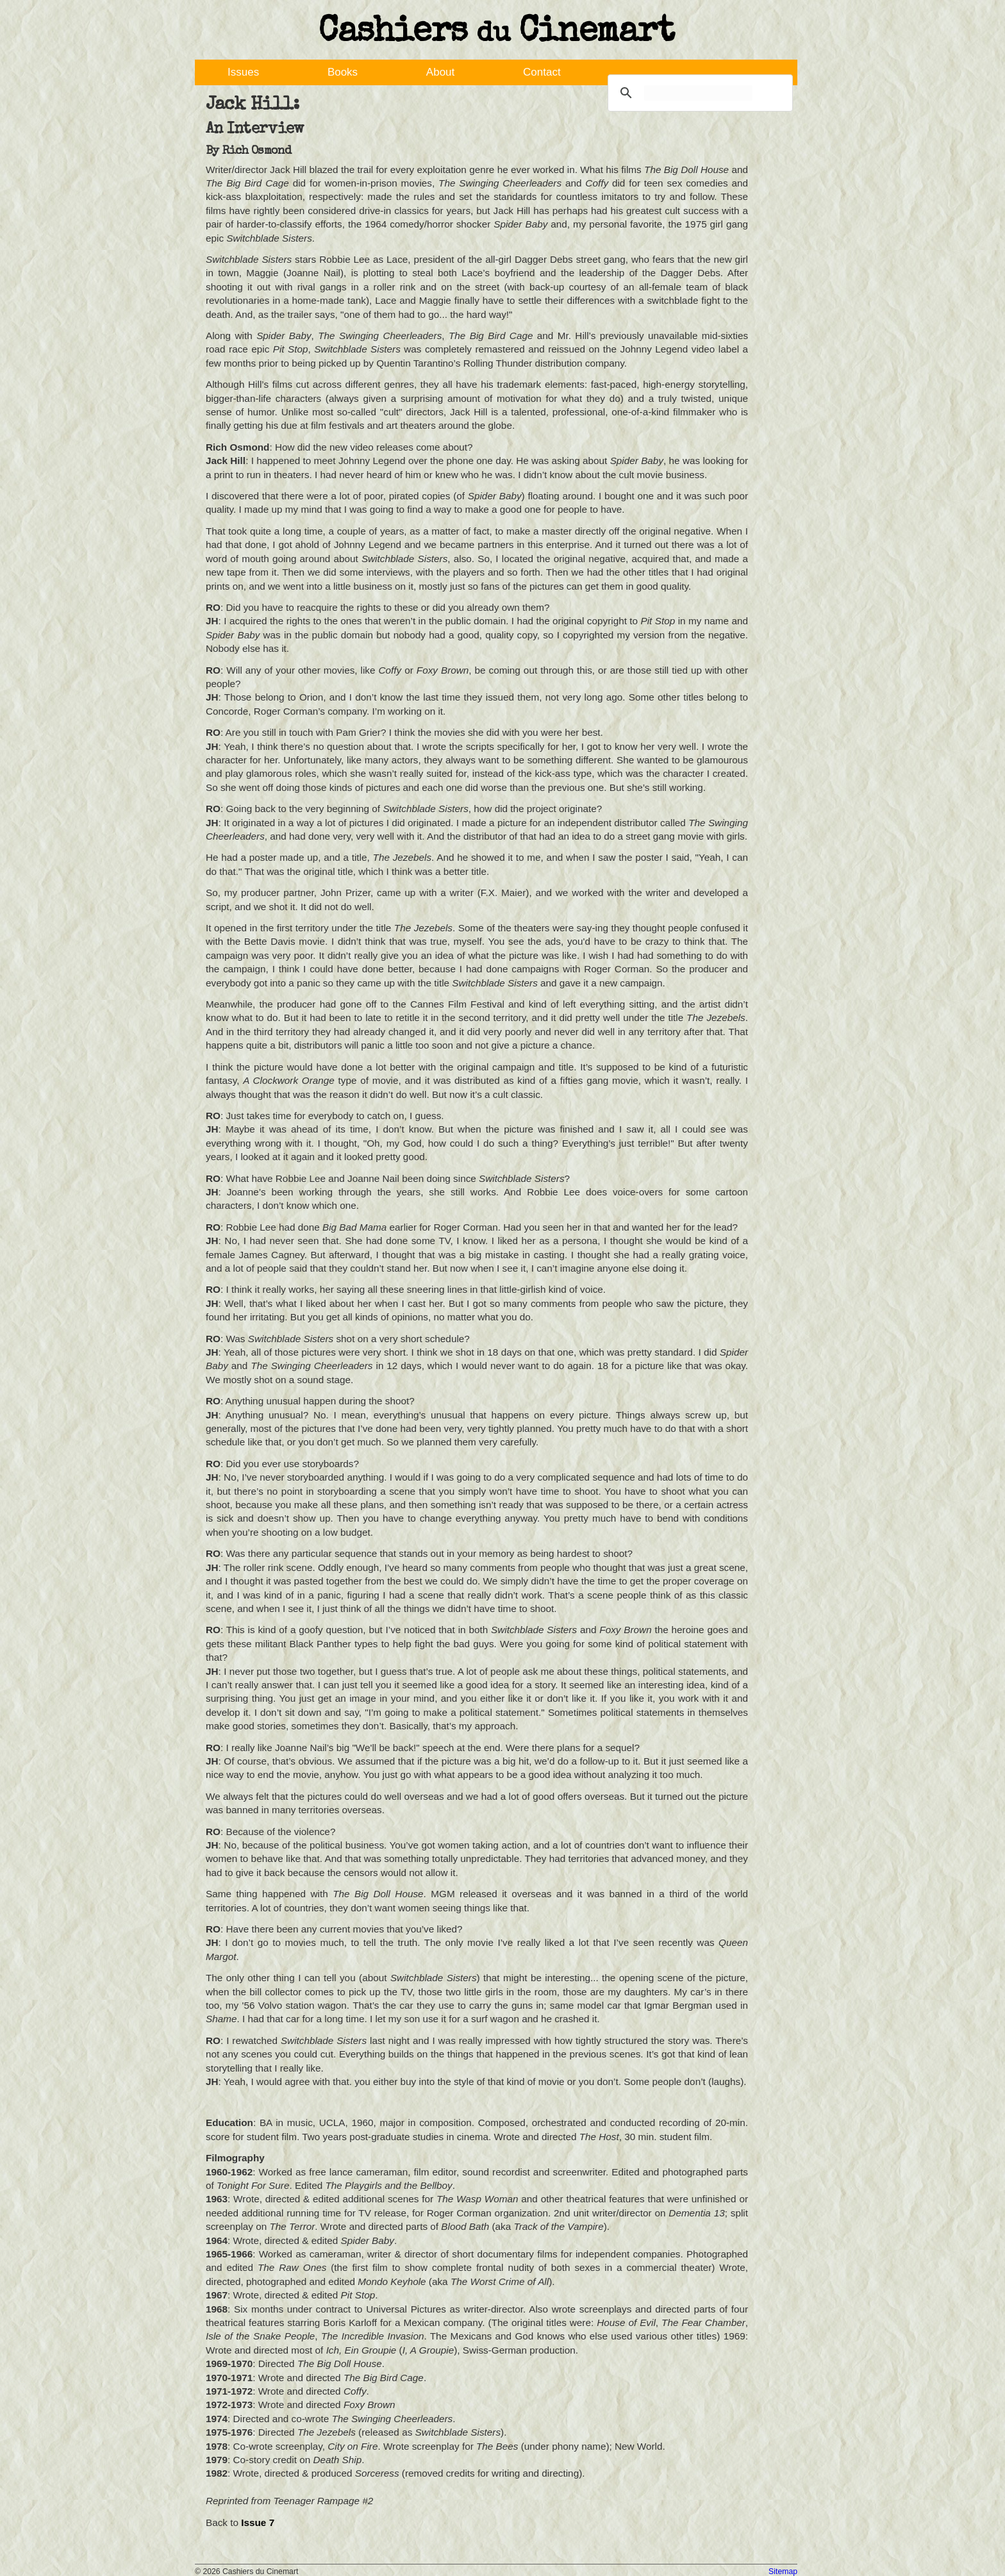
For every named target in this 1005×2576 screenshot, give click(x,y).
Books (343, 72)
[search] (698, 93)
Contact (542, 72)
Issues (243, 72)
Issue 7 (257, 2522)
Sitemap (782, 2571)
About (440, 72)
